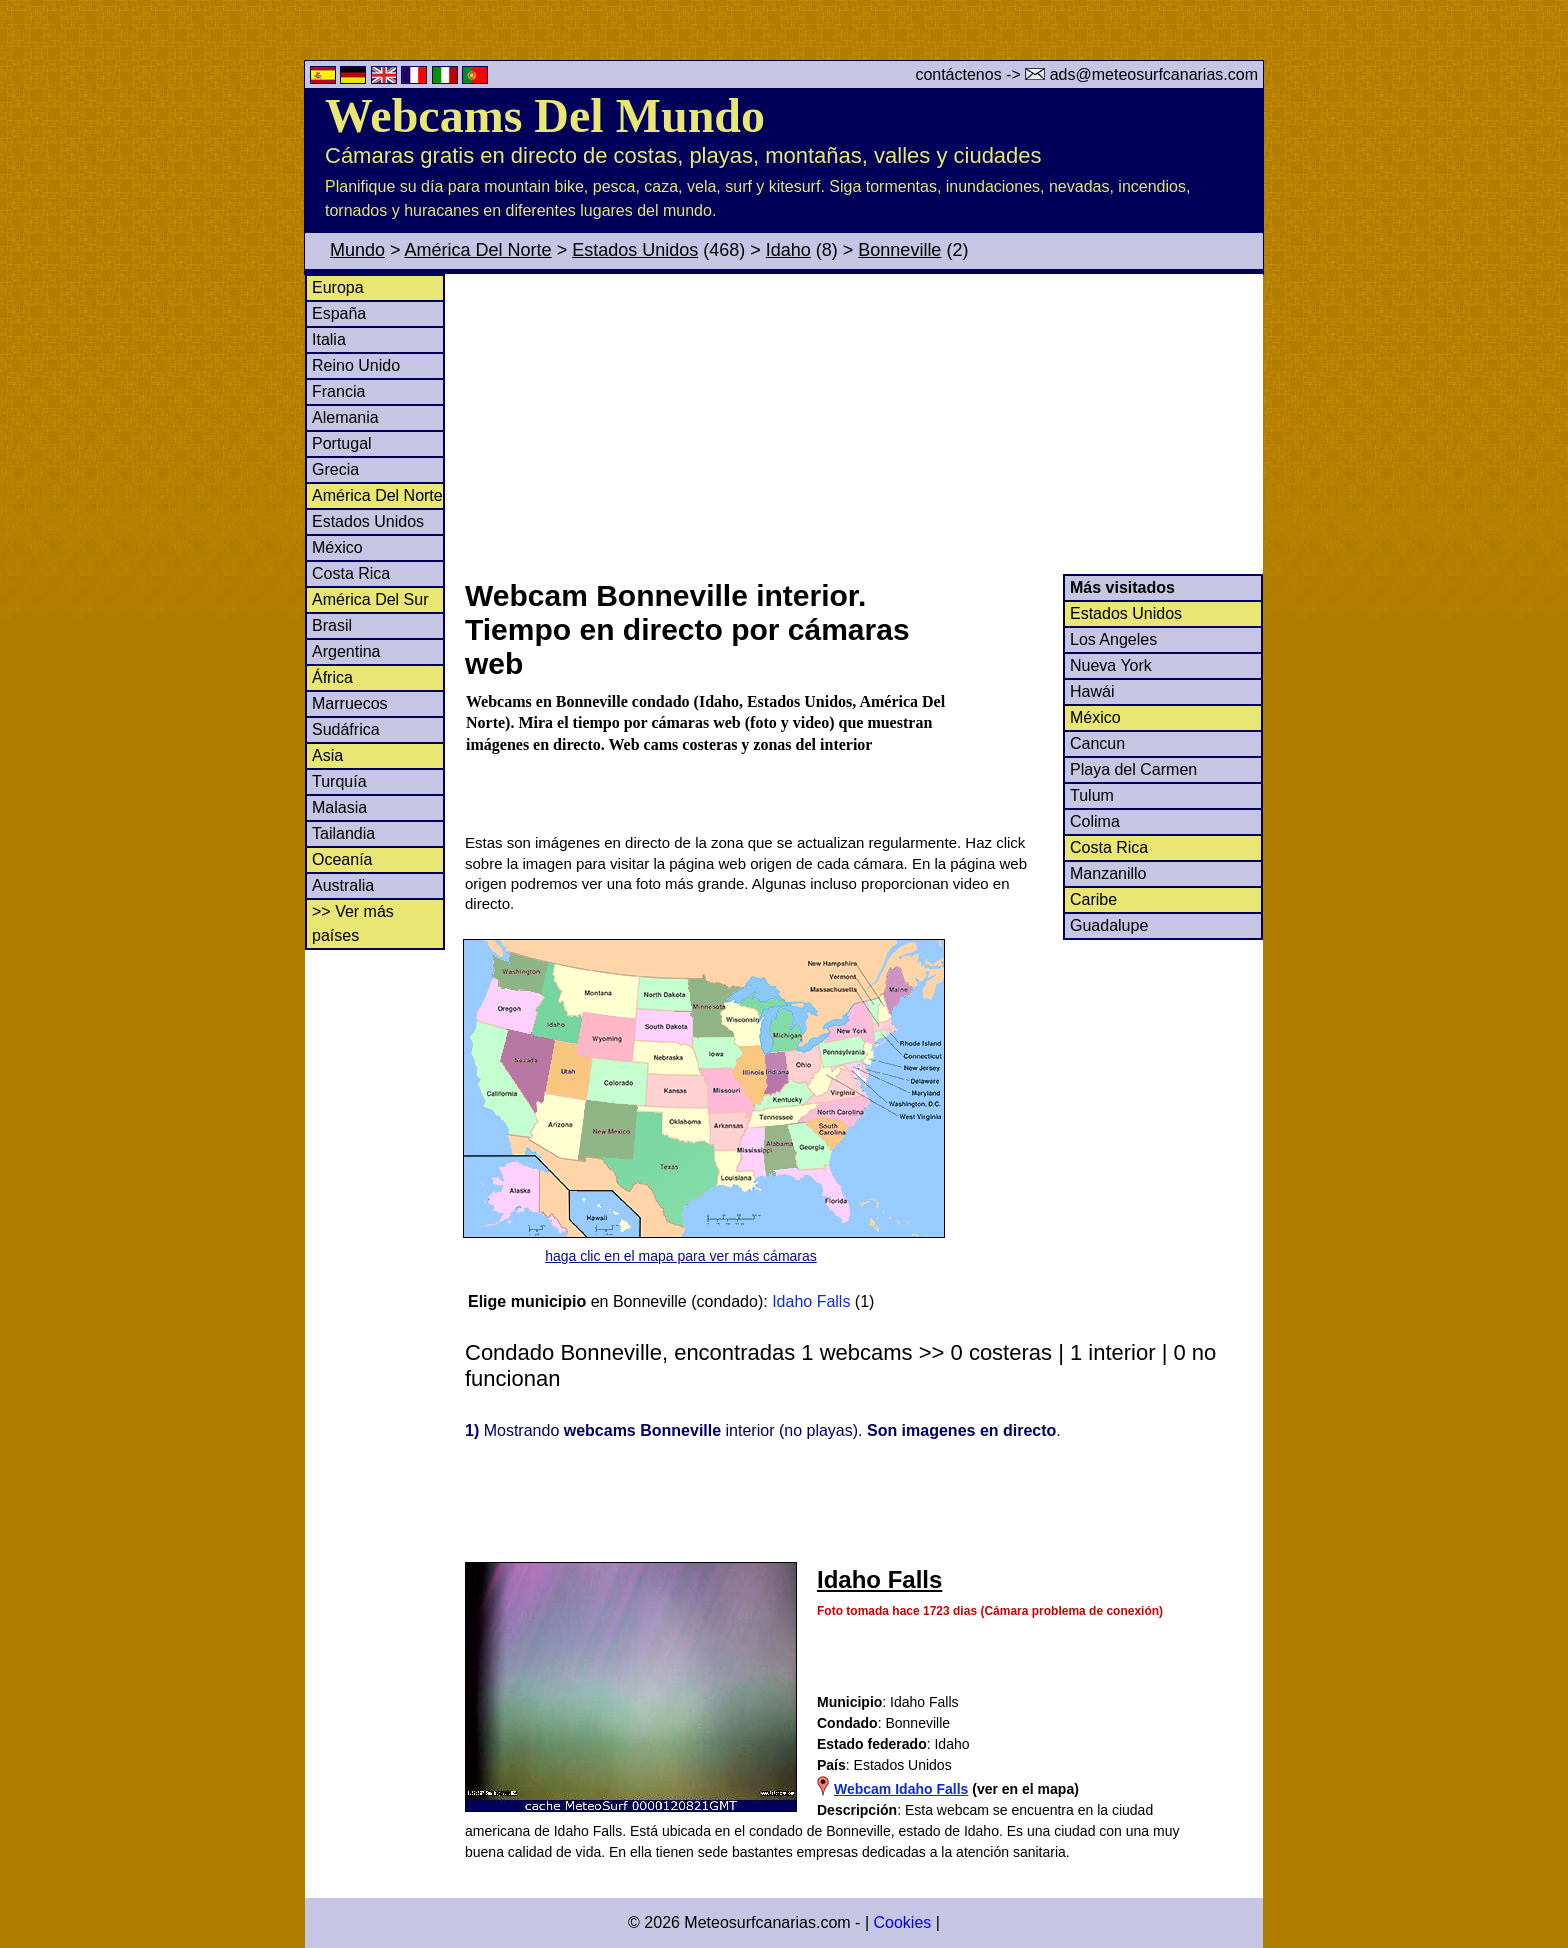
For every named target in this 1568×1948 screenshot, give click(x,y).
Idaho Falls (811, 1301)
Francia (338, 391)
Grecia (335, 469)
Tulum (1092, 795)
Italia (329, 339)
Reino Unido (356, 365)
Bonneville (899, 250)
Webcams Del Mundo (545, 115)
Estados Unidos (635, 250)
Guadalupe (1109, 925)
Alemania (345, 417)
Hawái (1092, 691)
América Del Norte (478, 250)
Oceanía (342, 859)
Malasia (339, 807)
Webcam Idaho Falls (901, 1789)
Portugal (342, 443)
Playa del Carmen (1133, 769)
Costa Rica (351, 573)
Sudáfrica (346, 729)
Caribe (1093, 899)
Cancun (1097, 743)
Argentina (346, 651)
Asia (327, 755)
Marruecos (350, 703)
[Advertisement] (863, 424)
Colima (1095, 821)
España (339, 313)
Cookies (902, 1922)
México (337, 547)
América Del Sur (370, 599)
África (332, 677)
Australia (343, 885)
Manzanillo (1108, 873)
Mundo (357, 250)
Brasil (332, 625)
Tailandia (343, 833)
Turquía (339, 781)
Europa (338, 287)
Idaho (788, 250)
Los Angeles (1113, 639)
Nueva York (1111, 665)
